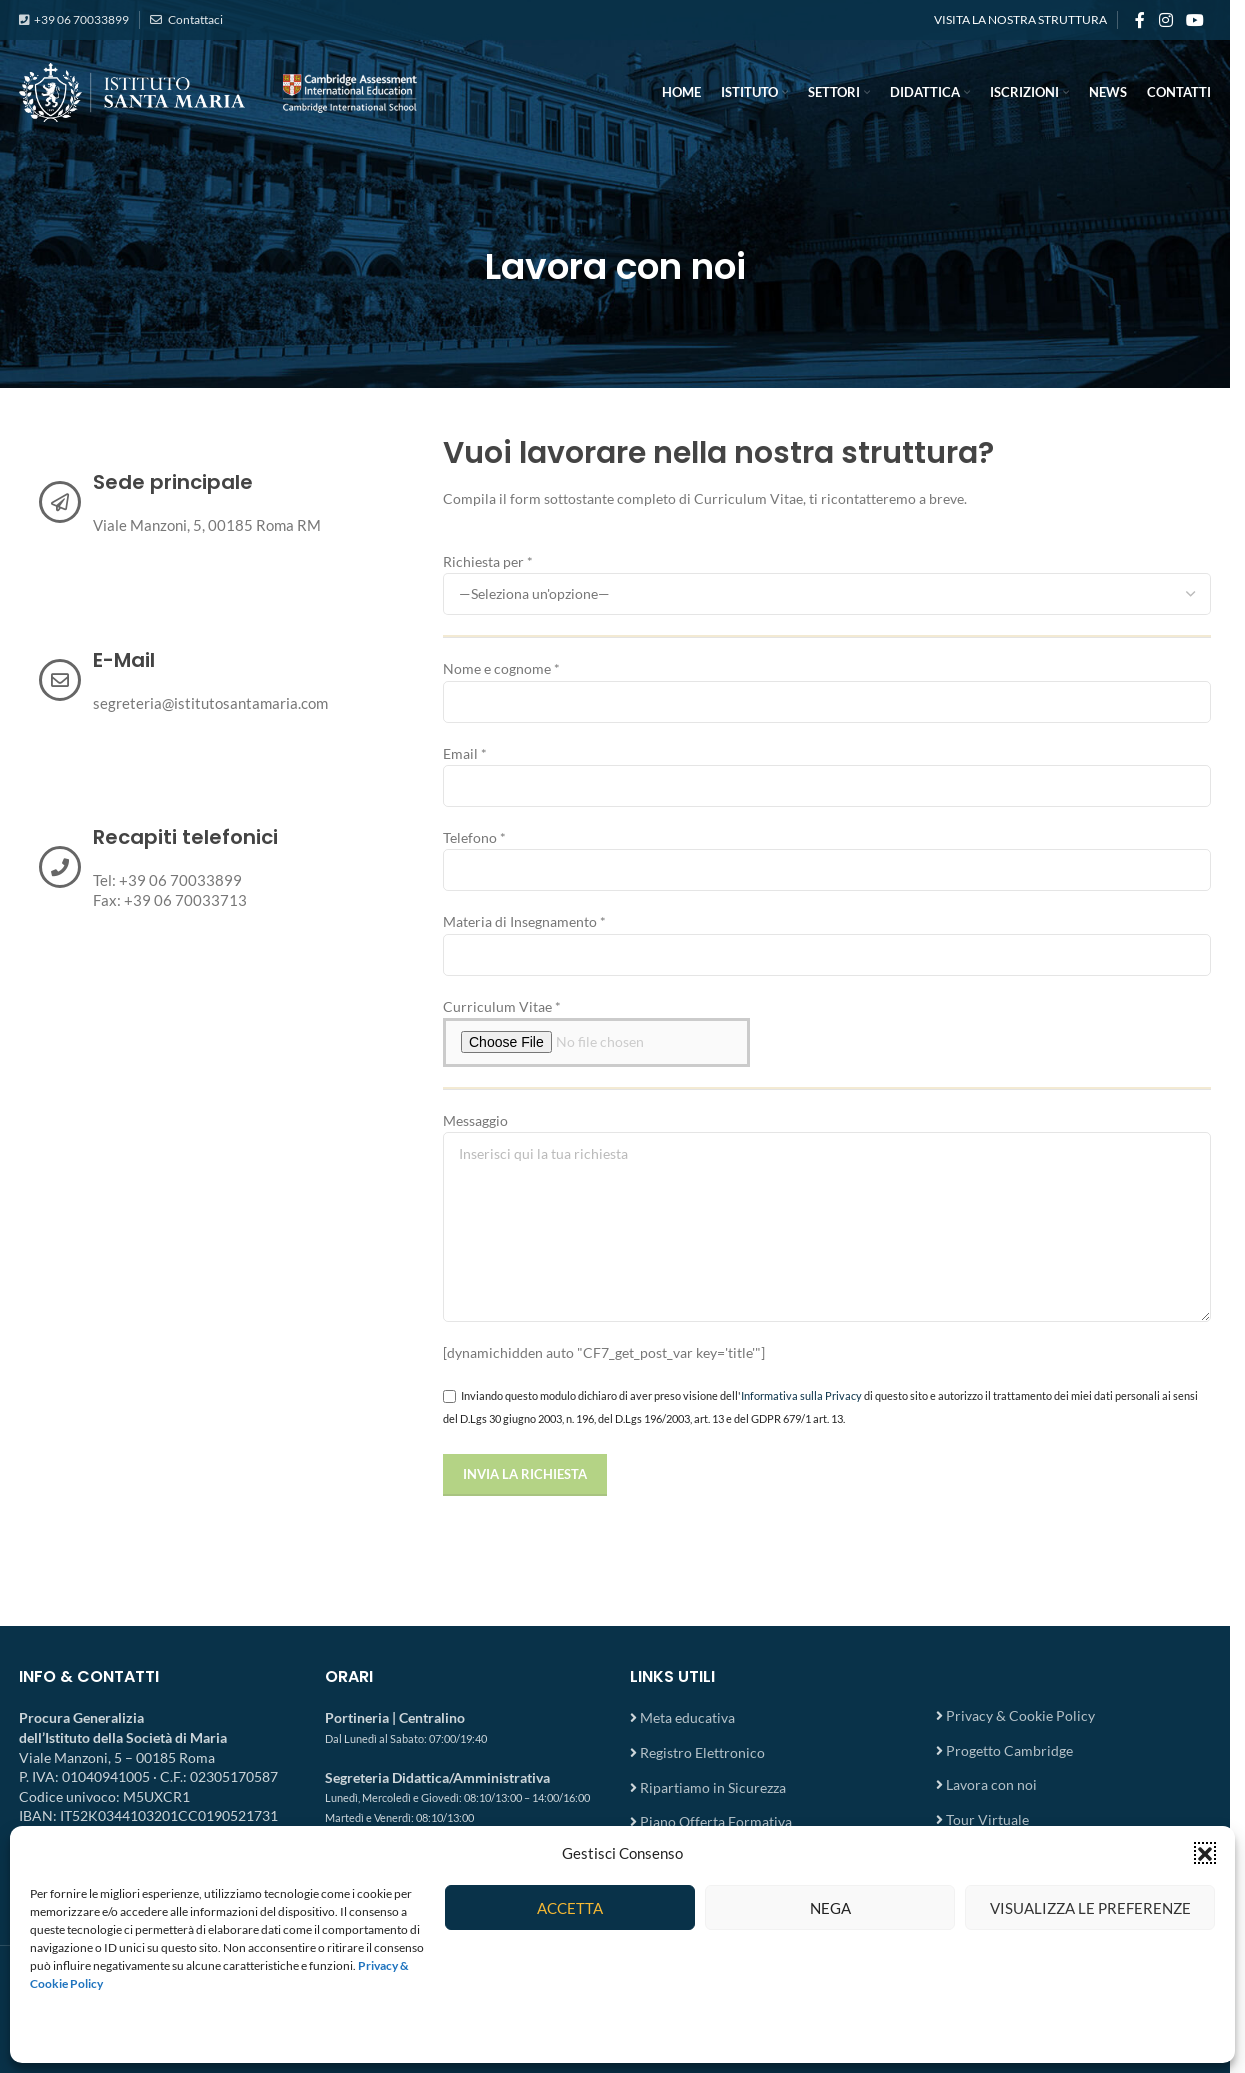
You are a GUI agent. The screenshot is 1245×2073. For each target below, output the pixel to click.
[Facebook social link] (1140, 20)
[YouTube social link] (1195, 20)
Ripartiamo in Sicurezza (713, 1787)
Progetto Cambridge (1009, 1750)
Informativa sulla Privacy (801, 1395)
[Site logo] (219, 90)
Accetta (570, 1908)
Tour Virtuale (987, 1819)
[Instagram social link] (1165, 20)
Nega (830, 1908)
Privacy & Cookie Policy (1020, 1715)
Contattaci (194, 19)
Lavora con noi (991, 1784)
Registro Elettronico (702, 1752)
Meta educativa (687, 1717)
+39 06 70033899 (81, 19)
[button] (1205, 1853)
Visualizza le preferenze (1090, 1908)
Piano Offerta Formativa (716, 1821)
